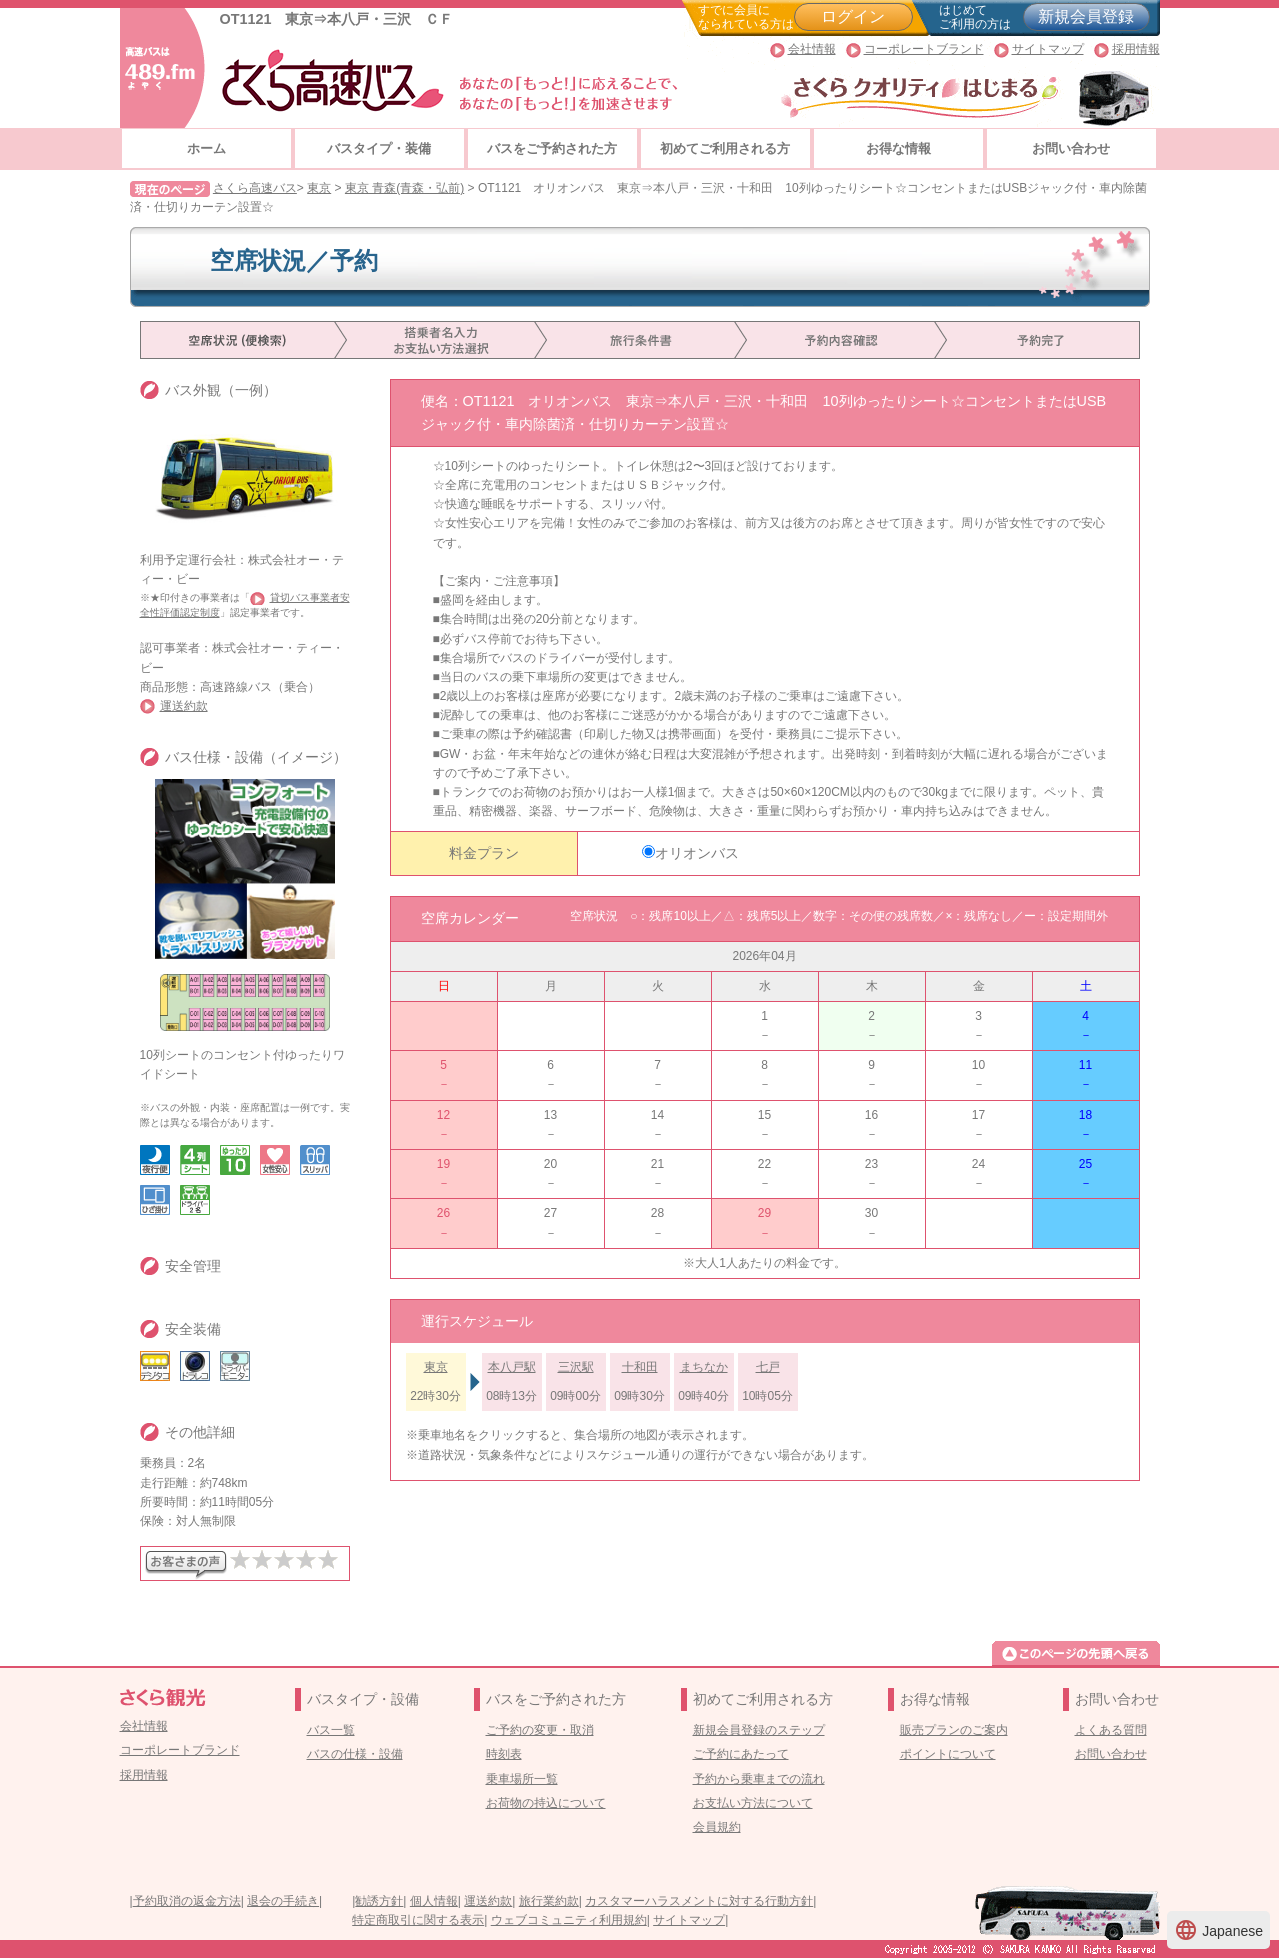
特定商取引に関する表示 (418, 1920)
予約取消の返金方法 (187, 1901)
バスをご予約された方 (552, 148)
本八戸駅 (512, 1367)
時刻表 (504, 1754)
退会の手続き (283, 1901)
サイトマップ (1048, 49)
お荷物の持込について (546, 1803)
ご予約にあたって (741, 1754)
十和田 (640, 1367)
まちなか (704, 1367)
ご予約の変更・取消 (540, 1730)
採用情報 (1136, 49)
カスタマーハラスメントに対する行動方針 (699, 1901)
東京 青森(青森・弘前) (404, 188)
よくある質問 (1111, 1730)
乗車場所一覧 (522, 1779)
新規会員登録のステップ (759, 1730)
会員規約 (717, 1827)
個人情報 (434, 1901)
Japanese (1218, 1930)
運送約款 (184, 706)
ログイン (853, 16)
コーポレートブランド (924, 49)
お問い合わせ (1071, 148)
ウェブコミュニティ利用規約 (569, 1920)
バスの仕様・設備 (355, 1754)
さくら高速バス (255, 188)
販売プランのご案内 (954, 1730)
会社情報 (812, 49)
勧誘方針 (379, 1901)
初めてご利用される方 (725, 148)
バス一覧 (331, 1730)
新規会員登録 (1086, 16)
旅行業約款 (549, 1901)
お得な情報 (898, 148)
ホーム (206, 148)
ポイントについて (948, 1754)
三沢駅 (576, 1367)
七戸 (768, 1367)
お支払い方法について (753, 1803)
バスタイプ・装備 (379, 148)
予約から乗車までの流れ (759, 1779)
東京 (319, 188)
